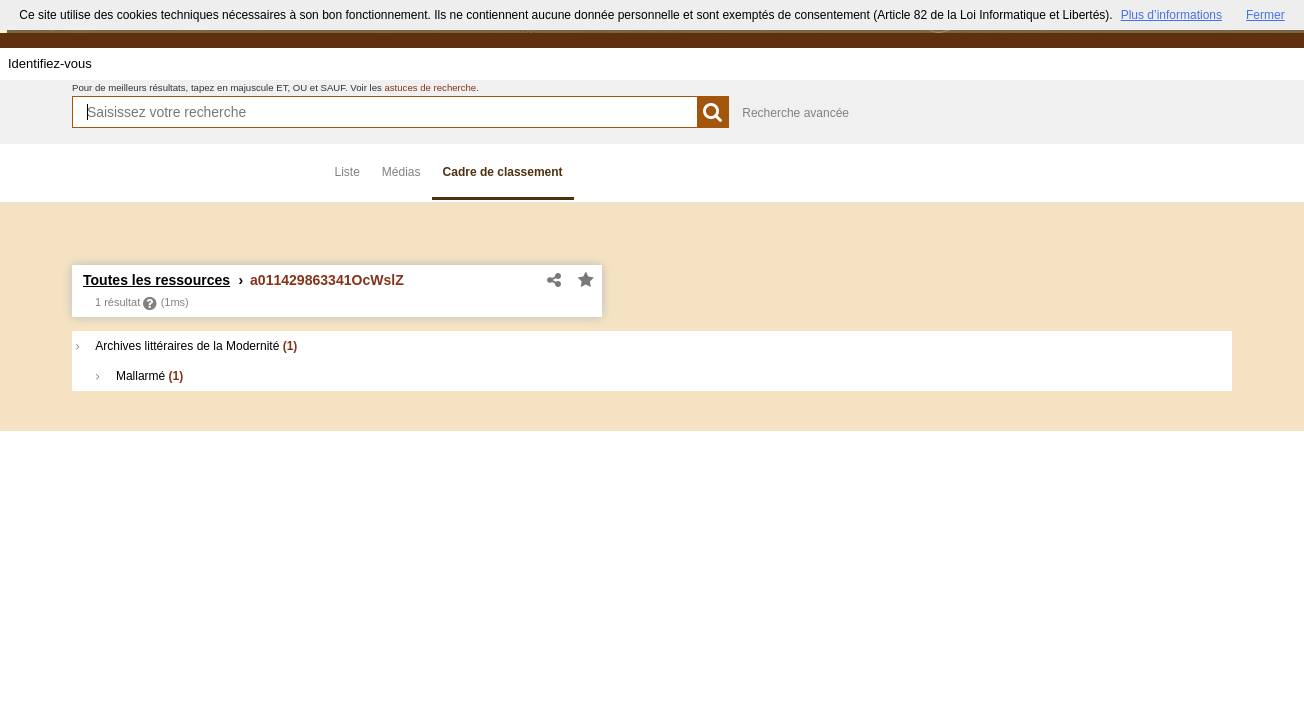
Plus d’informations (1171, 15)
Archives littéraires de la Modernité (187, 346)
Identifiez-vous (50, 63)
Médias (401, 172)
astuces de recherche (430, 87)
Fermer (1265, 15)
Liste (347, 172)
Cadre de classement (503, 172)
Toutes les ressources (156, 280)
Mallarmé (140, 376)
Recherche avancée (795, 113)
